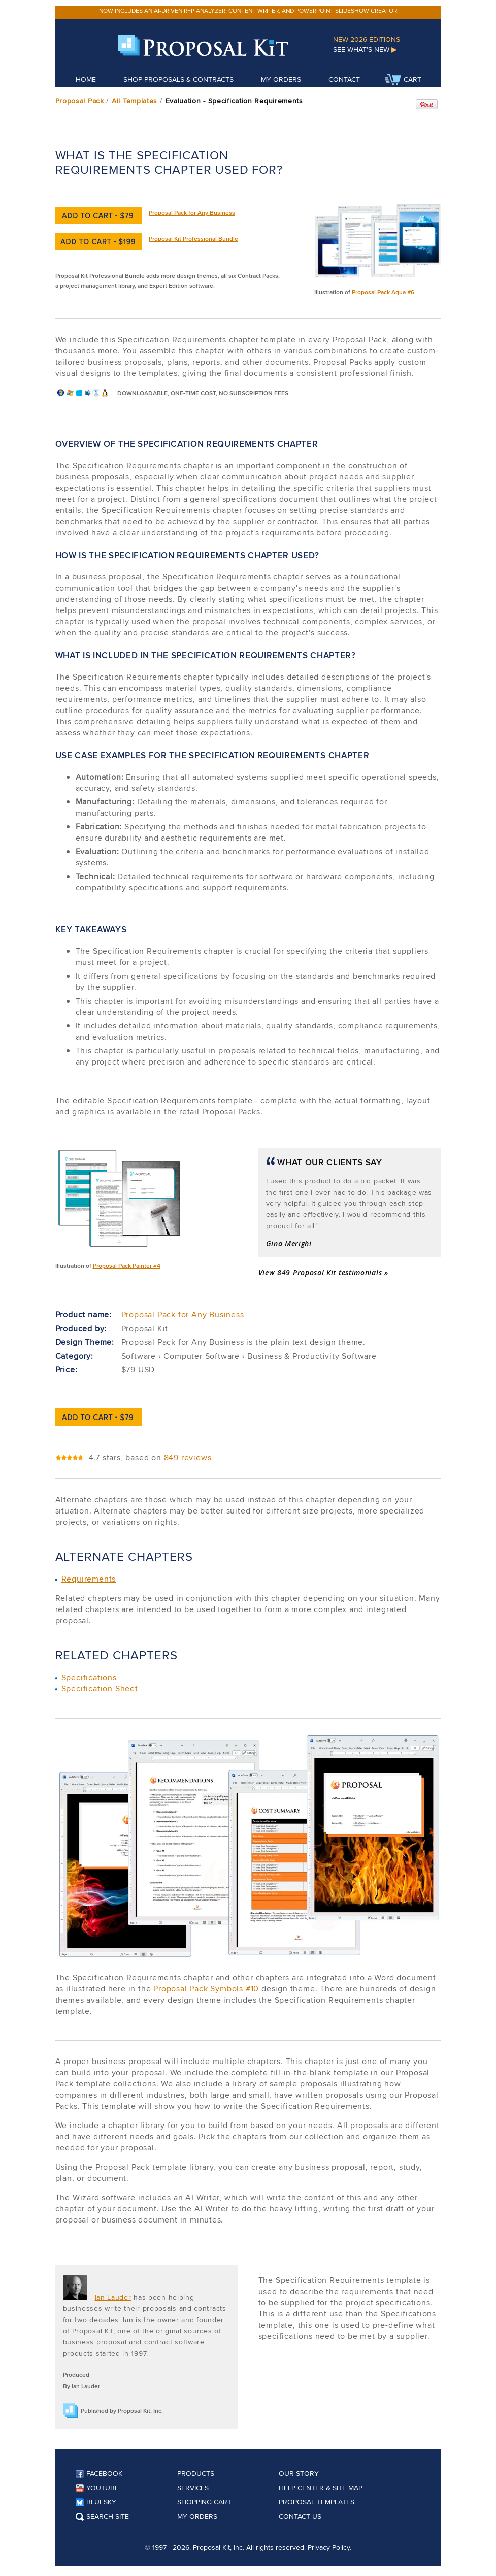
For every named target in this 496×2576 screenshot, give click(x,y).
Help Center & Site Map (320, 2488)
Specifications (89, 1677)
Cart (403, 80)
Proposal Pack (79, 100)
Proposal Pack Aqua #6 (383, 291)
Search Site (102, 2516)
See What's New (365, 49)
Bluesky (96, 2502)
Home (86, 79)
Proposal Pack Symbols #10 (206, 1988)
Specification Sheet (99, 1688)
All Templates (134, 100)
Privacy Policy (329, 2547)
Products (195, 2473)
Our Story (299, 2473)
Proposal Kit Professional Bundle (193, 238)
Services (193, 2488)
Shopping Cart (204, 2502)
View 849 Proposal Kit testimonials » (323, 1272)
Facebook (99, 2473)
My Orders (281, 79)
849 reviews (188, 1457)
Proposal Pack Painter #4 (126, 1265)
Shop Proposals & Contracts (178, 79)
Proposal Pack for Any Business (192, 212)
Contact (344, 79)
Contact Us (300, 2516)
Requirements (88, 1579)
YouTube (97, 2488)
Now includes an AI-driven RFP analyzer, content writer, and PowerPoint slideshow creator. (249, 10)
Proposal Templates (316, 2502)
